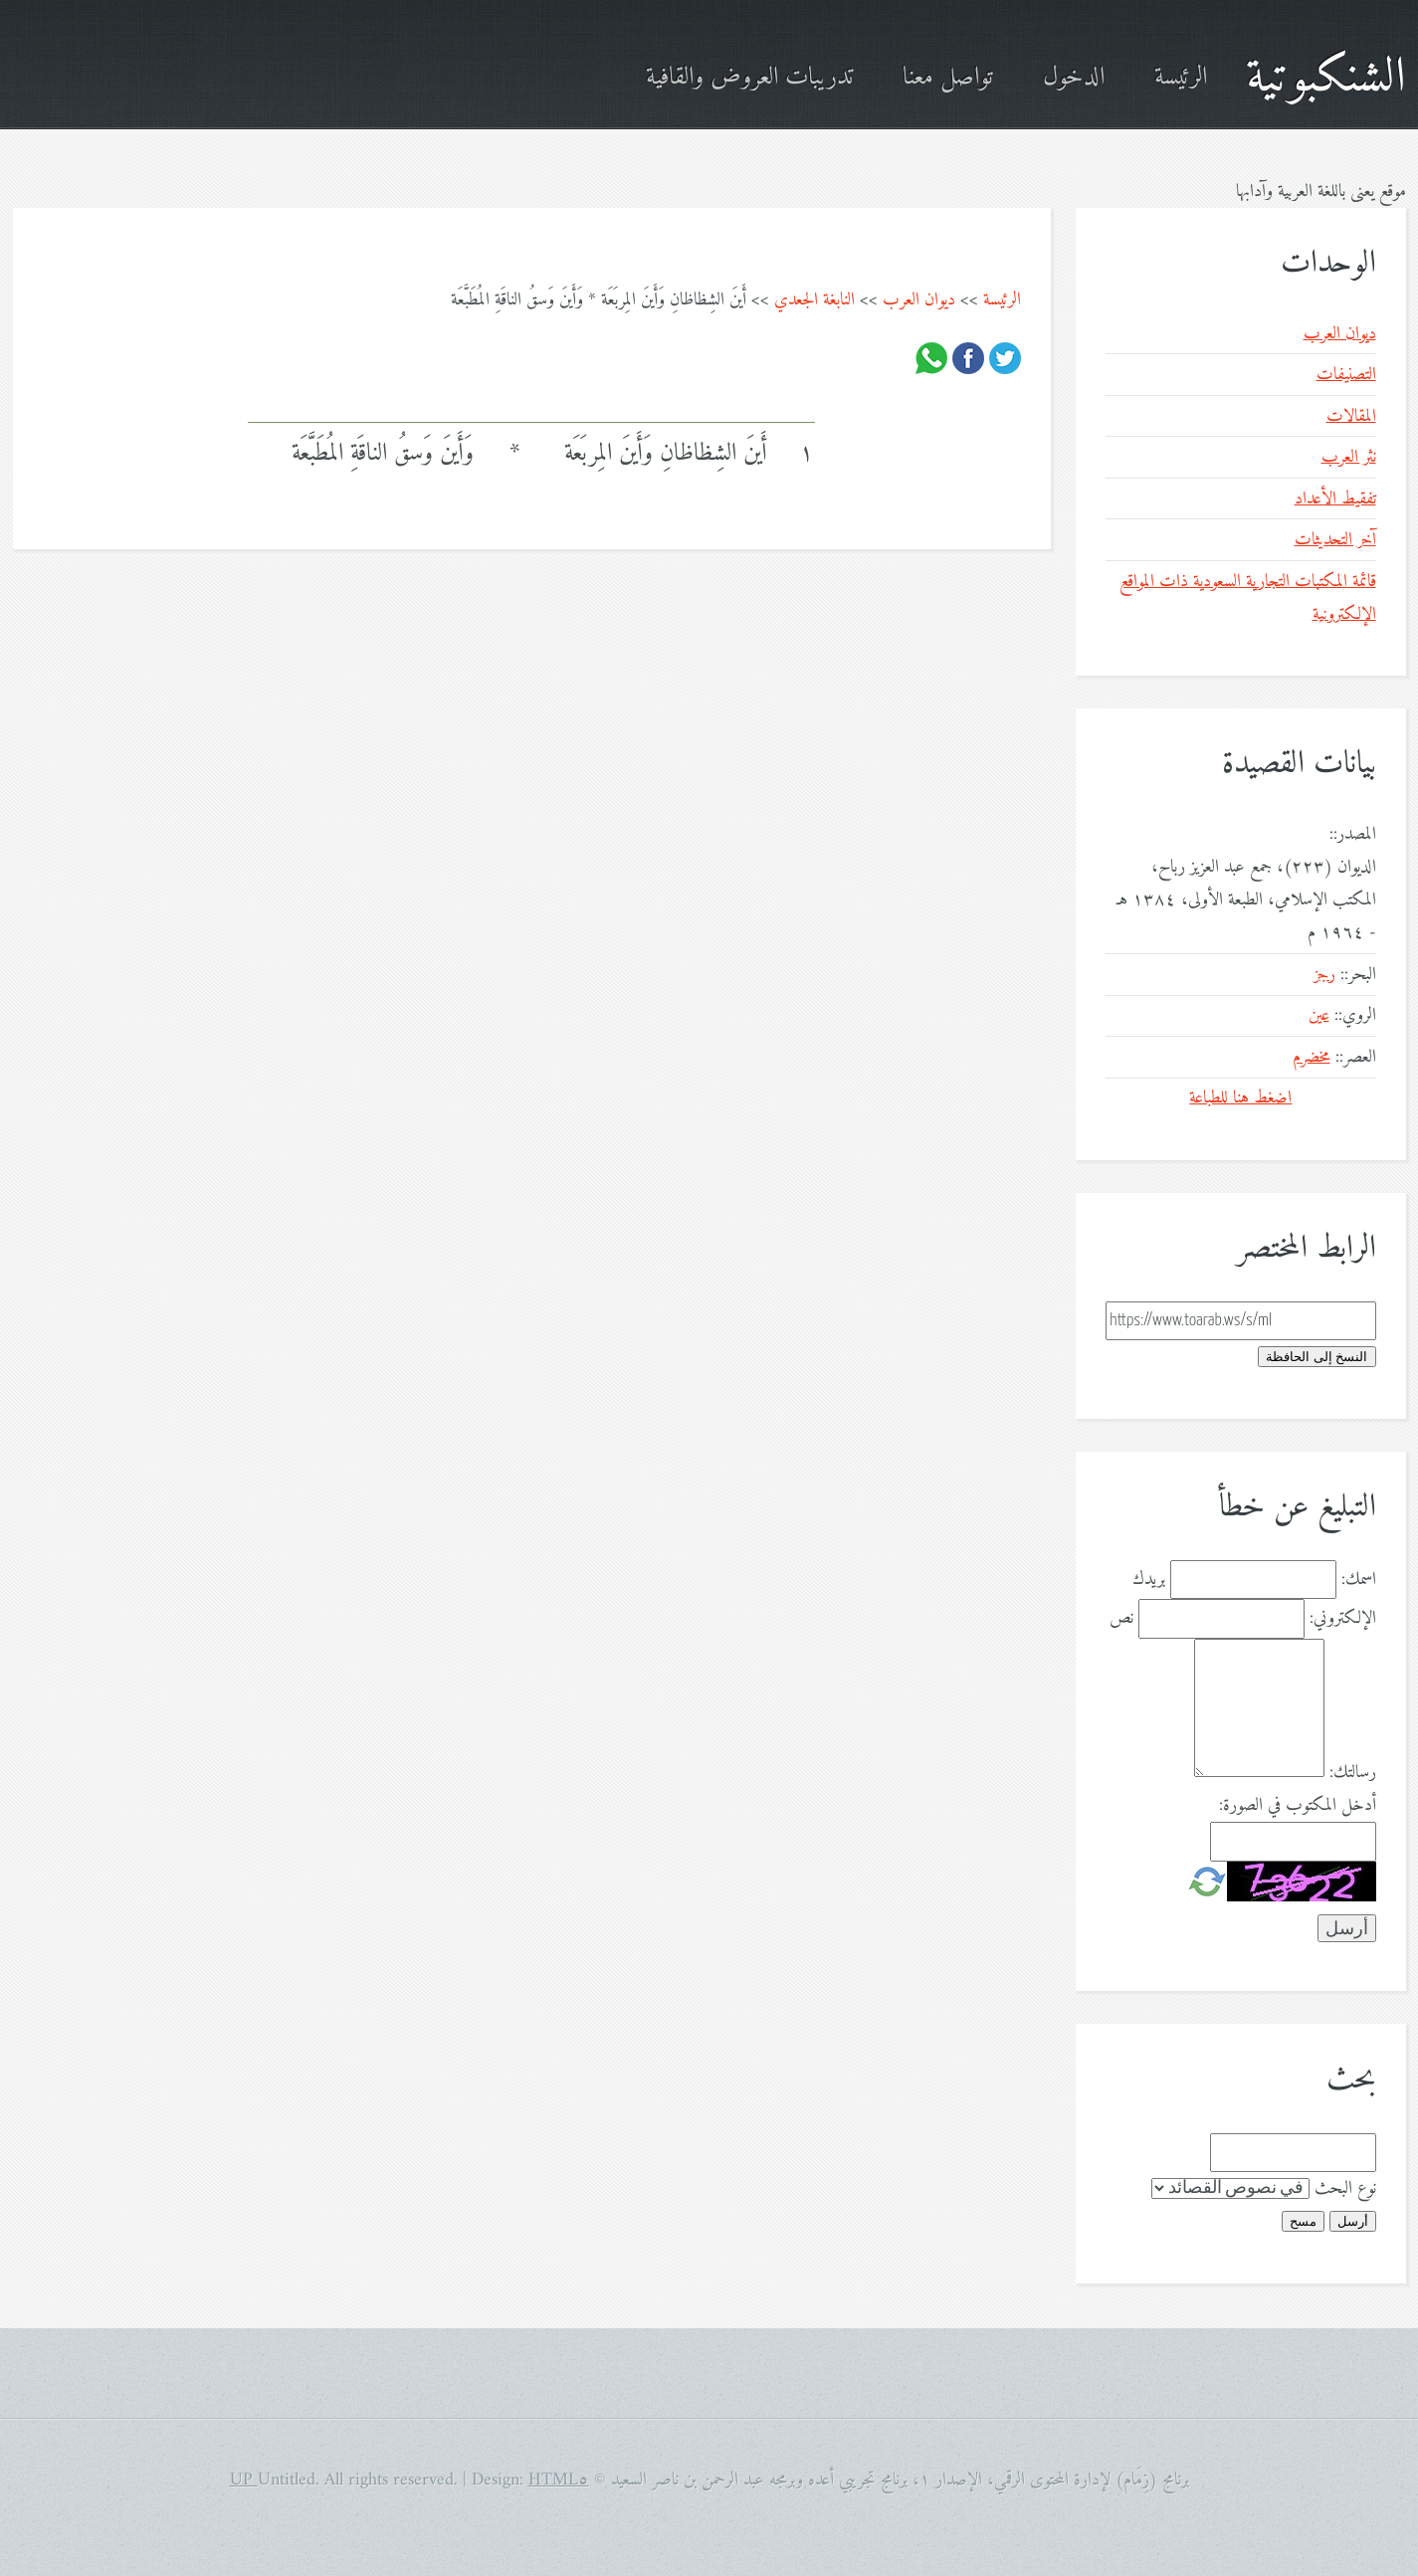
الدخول (1074, 78)
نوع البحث (1345, 2188)
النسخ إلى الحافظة (1316, 1356)
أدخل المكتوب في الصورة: (1297, 1805)
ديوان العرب (919, 300)
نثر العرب (1348, 457)
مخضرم (1311, 1057)
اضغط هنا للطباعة (1240, 1098)
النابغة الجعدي (814, 300)
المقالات (1351, 416)
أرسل (1352, 2221)
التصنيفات (1346, 374)
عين (1319, 1015)
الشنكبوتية (1326, 78)
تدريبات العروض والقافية (749, 78)
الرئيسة (1180, 78)
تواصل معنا (948, 78)
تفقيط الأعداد (1335, 499)
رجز (1324, 974)
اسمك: (1358, 1579)
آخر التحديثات (1335, 539)
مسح (1303, 2221)
